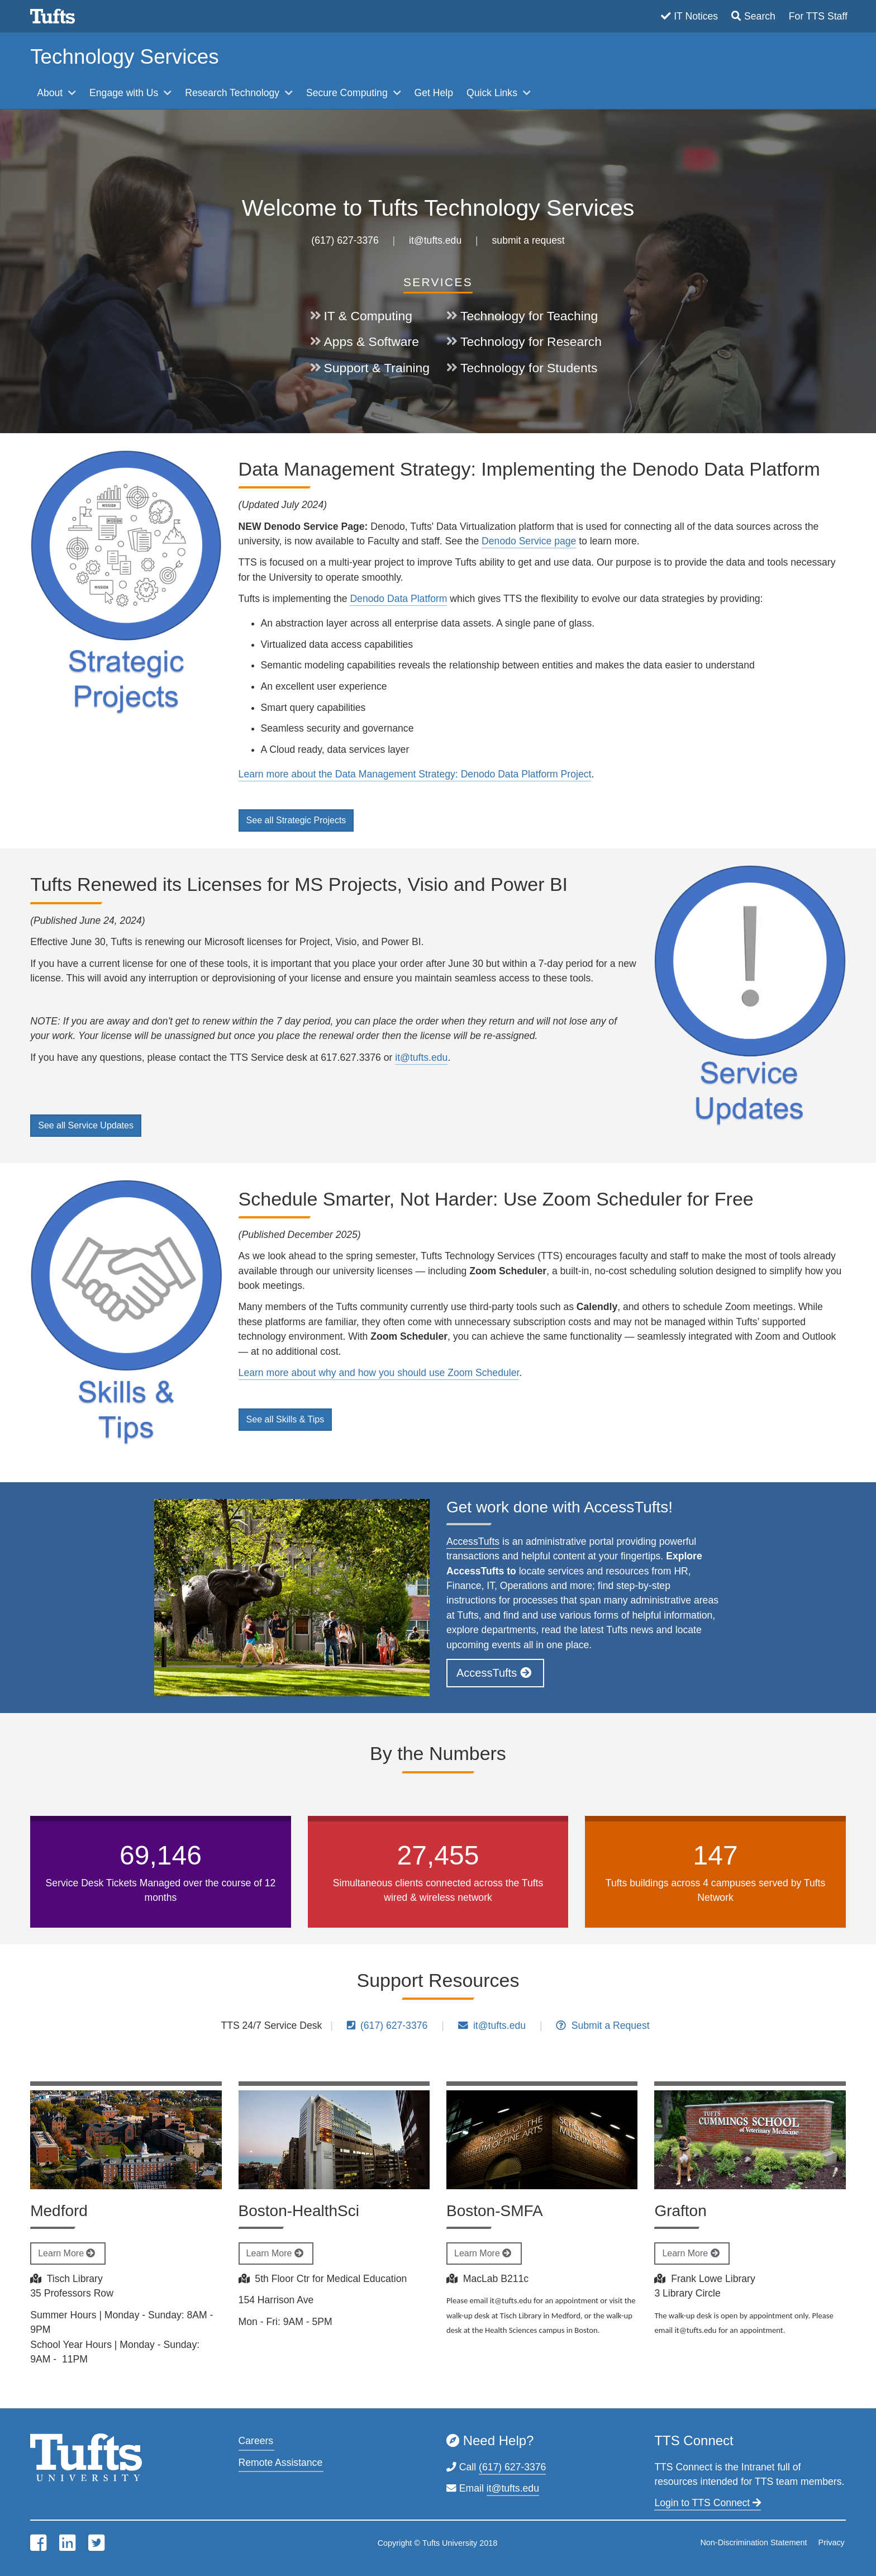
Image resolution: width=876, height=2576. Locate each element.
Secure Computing (348, 92)
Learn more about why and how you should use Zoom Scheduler (379, 1372)
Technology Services (124, 56)
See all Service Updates (86, 1125)
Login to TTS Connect (707, 2502)
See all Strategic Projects (296, 820)
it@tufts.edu (435, 240)
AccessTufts (472, 1541)
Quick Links (493, 92)
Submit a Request (602, 2025)
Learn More (68, 2253)
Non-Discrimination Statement (753, 2542)
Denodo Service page (529, 541)
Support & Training (377, 367)
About (51, 92)
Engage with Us (125, 92)
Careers (256, 2440)
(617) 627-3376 (344, 240)
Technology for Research (531, 341)
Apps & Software (371, 341)
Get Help (434, 92)
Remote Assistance (281, 2462)
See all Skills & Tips (285, 1419)
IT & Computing (368, 316)
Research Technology (233, 92)
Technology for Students (528, 367)
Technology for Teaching (529, 316)
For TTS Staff (818, 16)
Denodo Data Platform (398, 598)
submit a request (528, 240)
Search (759, 16)
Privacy (831, 2542)
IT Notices (696, 16)
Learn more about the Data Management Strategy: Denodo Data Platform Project (415, 774)
